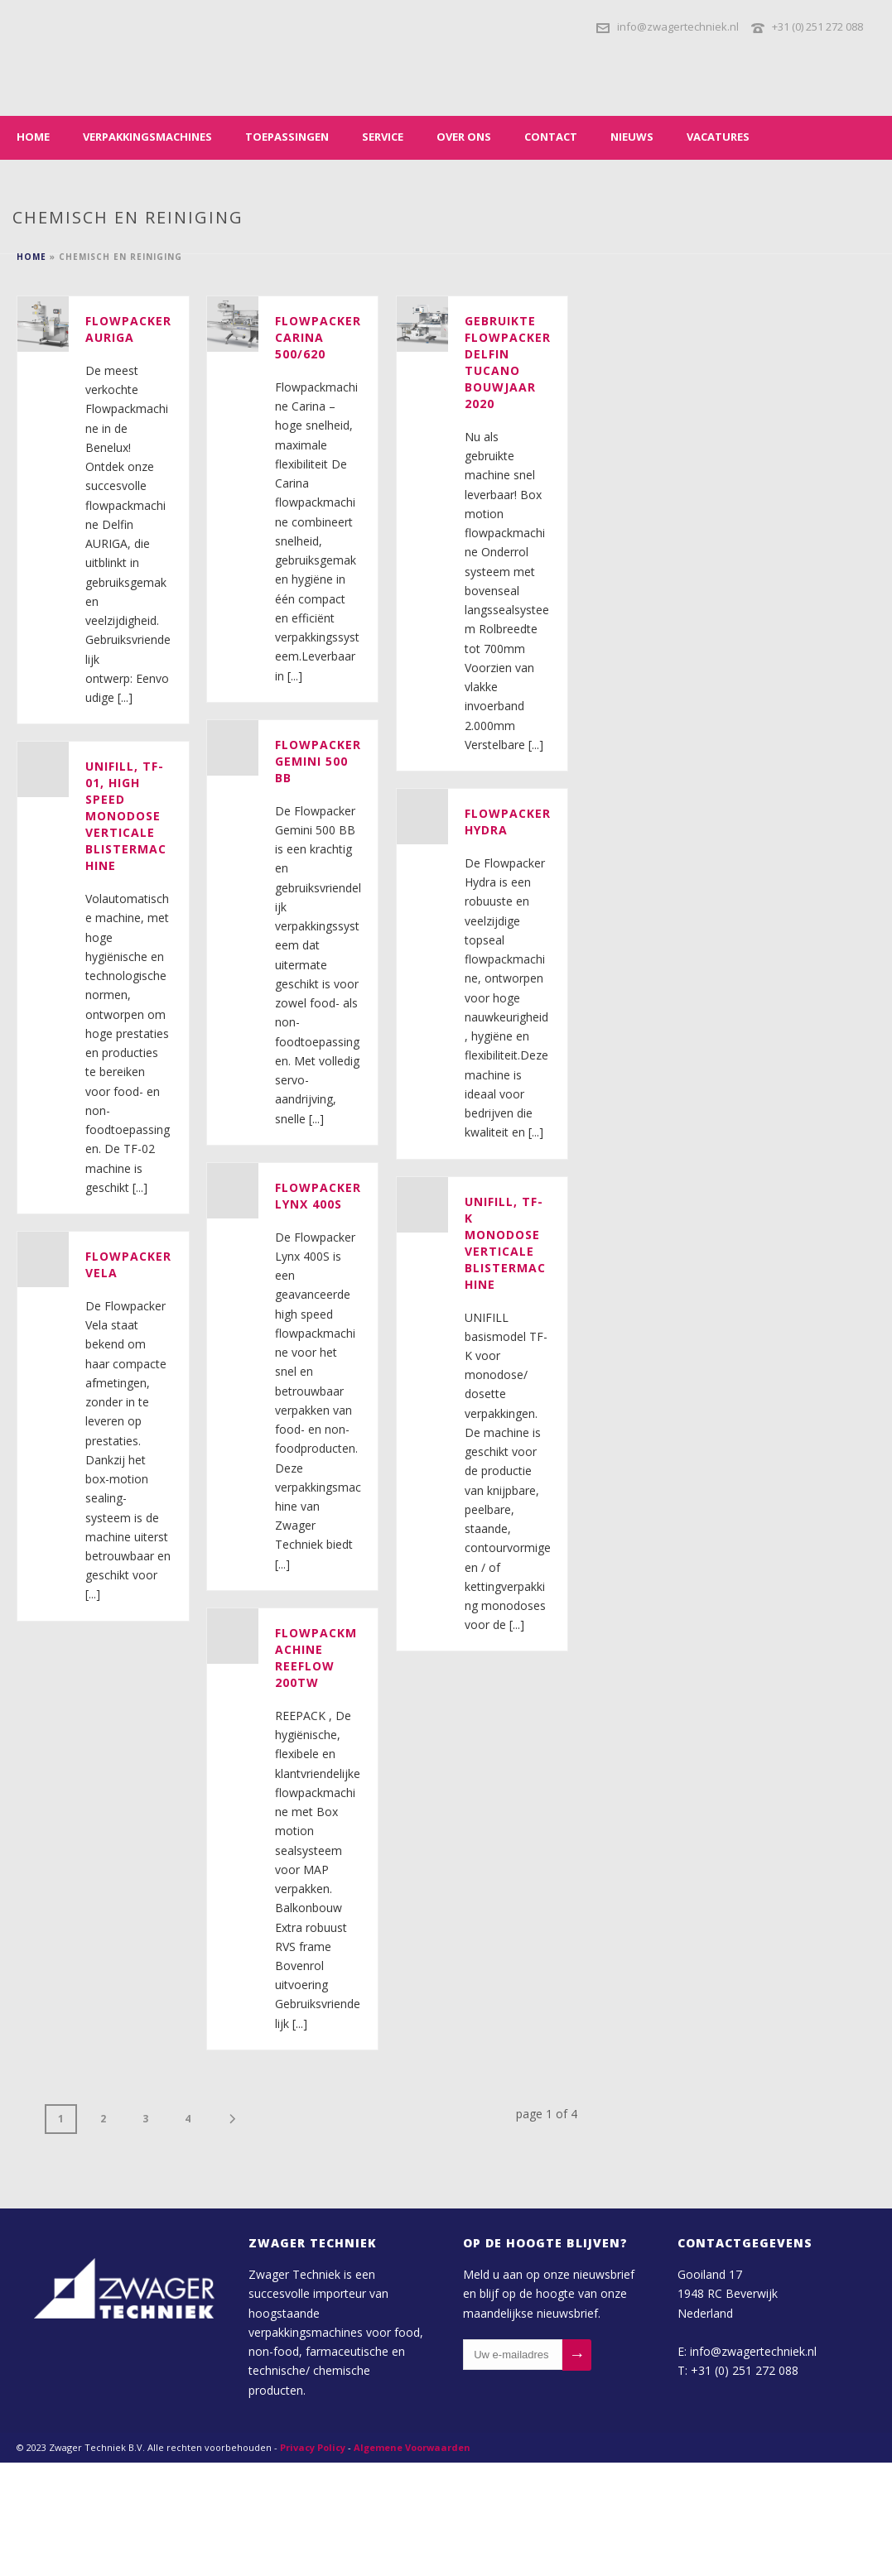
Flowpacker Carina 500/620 (318, 337)
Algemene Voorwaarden (412, 2447)
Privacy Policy (312, 2447)
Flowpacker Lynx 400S (318, 1196)
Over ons (463, 136)
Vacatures (718, 136)
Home (33, 136)
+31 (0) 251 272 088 (817, 26)
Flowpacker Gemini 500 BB (318, 761)
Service (382, 136)
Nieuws (631, 136)
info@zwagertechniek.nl (678, 26)
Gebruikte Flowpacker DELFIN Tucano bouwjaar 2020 (508, 362)
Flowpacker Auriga (128, 329)
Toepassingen (287, 136)
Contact (550, 136)
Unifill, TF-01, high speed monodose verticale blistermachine (125, 815)
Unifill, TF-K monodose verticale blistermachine (505, 1243)
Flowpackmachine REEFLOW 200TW (316, 1657)
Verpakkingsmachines (147, 136)
